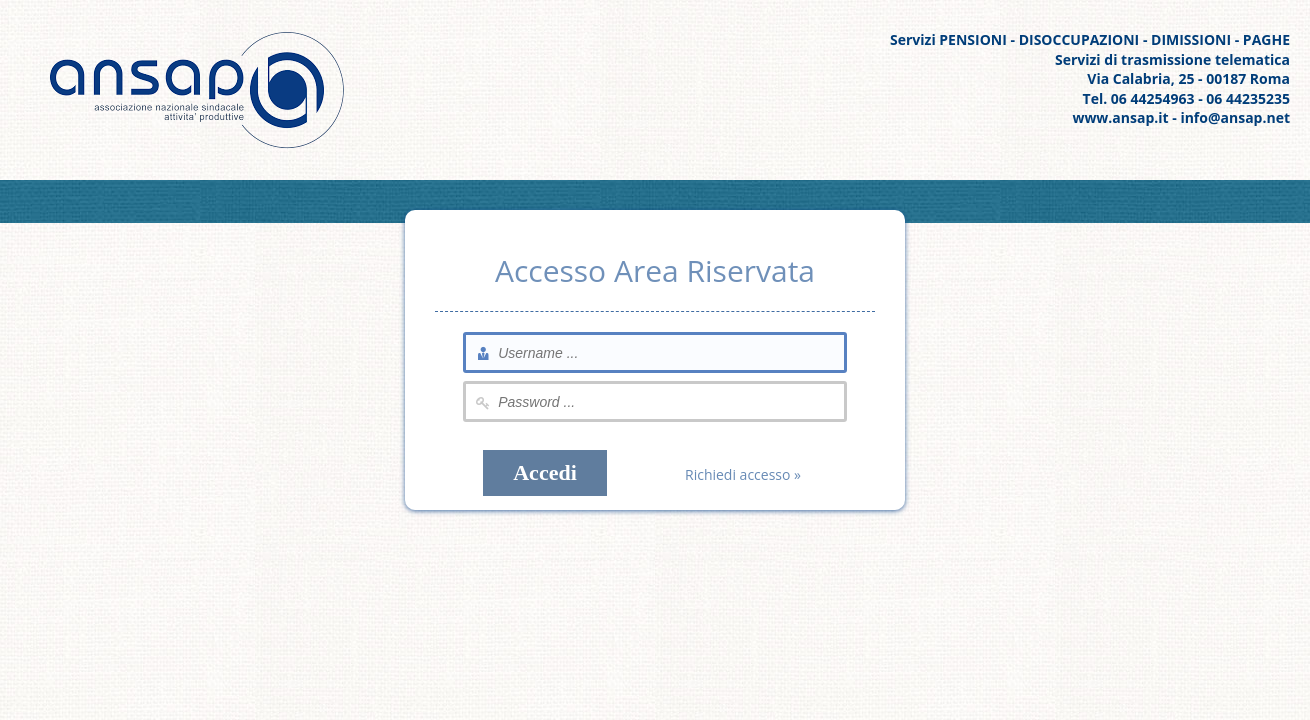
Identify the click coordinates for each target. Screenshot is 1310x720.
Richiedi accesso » (743, 474)
